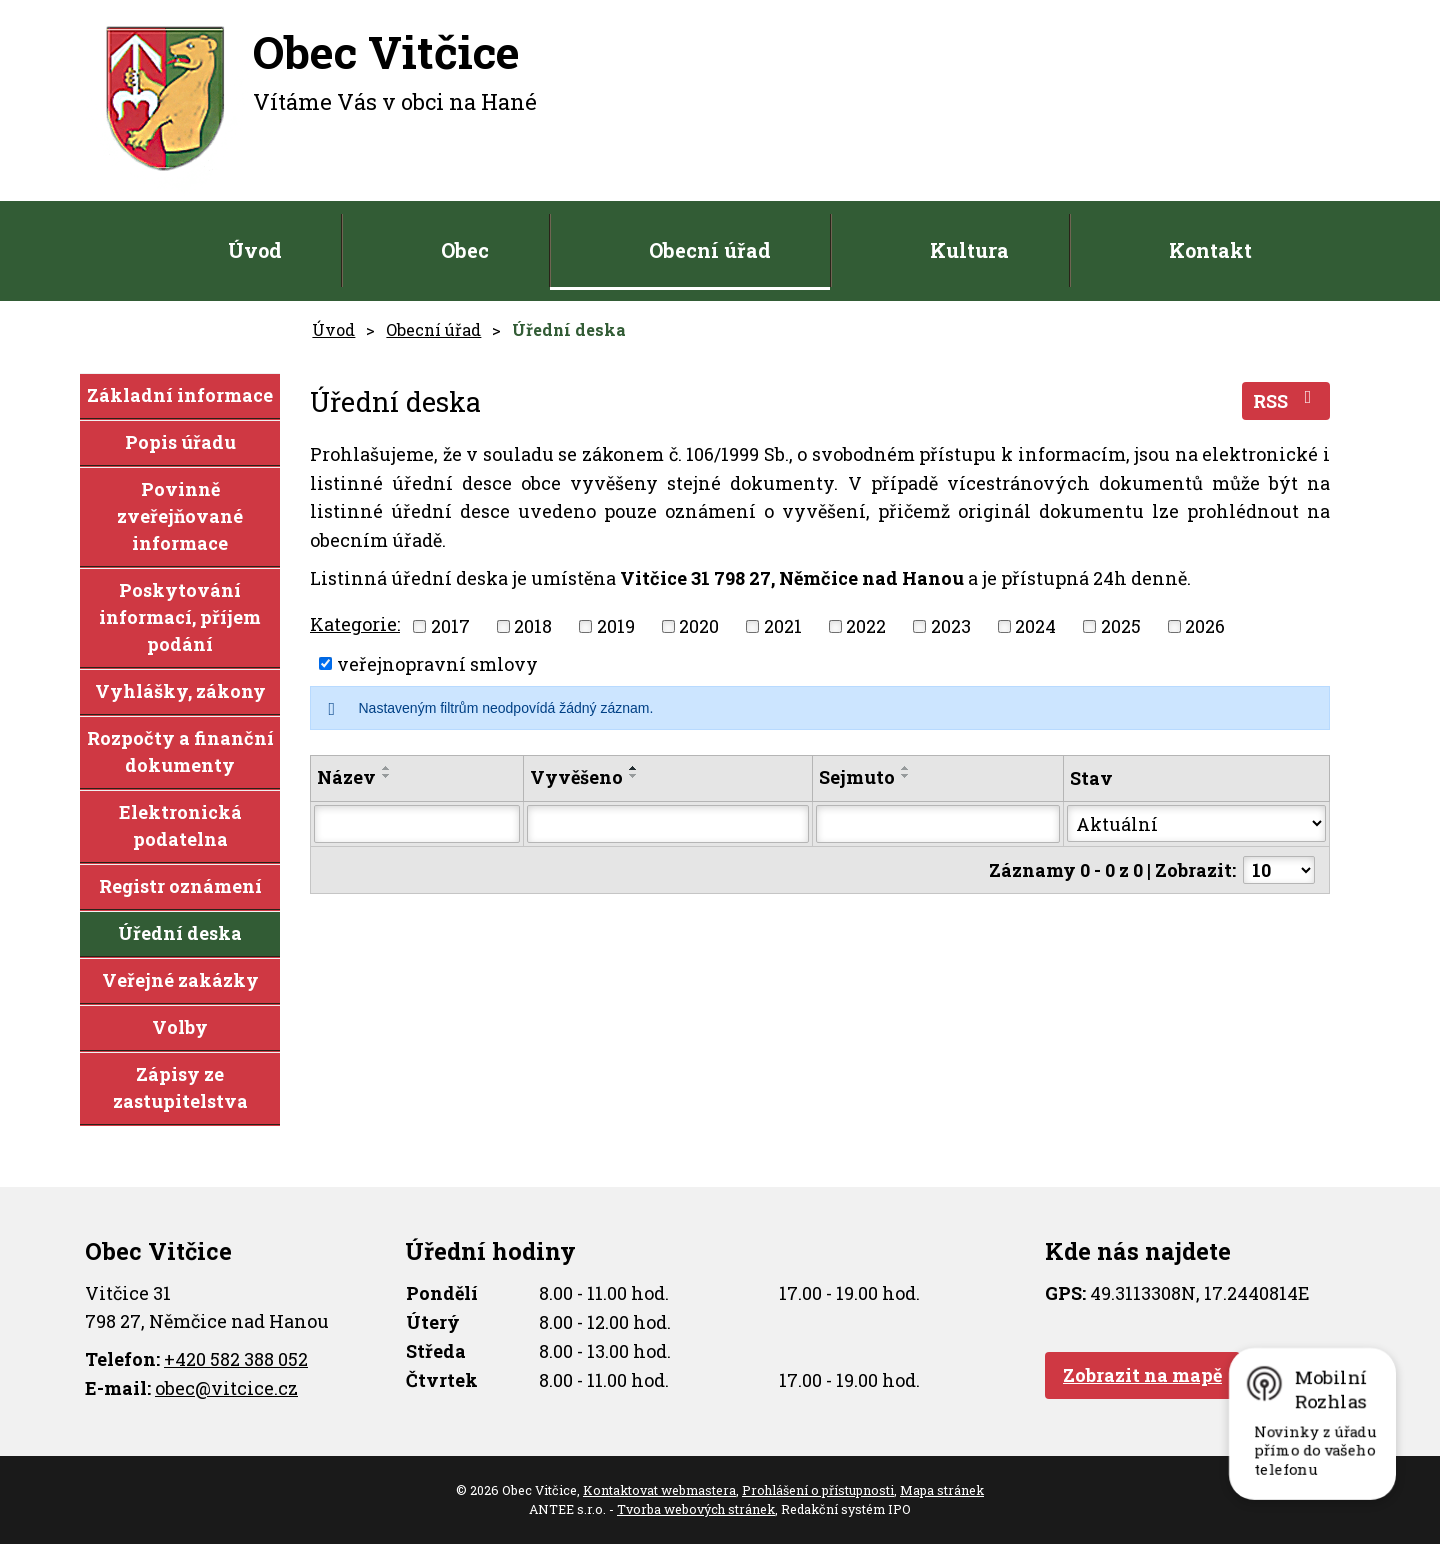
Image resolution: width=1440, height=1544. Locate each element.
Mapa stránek (942, 1490)
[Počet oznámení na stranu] (1279, 870)
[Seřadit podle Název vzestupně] (387, 768)
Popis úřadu (180, 442)
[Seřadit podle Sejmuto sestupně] (906, 776)
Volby (180, 1027)
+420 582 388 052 (236, 1359)
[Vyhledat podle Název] (417, 824)
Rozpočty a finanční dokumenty (180, 751)
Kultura (969, 250)
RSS (1286, 400)
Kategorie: (355, 624)
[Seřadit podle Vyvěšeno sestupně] (634, 776)
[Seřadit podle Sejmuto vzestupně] (906, 768)
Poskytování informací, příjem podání (180, 617)
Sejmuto (857, 777)
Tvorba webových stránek (696, 1509)
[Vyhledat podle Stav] (1196, 823)
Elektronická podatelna (180, 825)
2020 (699, 626)
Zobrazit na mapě (1142, 1375)
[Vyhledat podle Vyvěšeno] (668, 824)
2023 (951, 626)
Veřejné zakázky (180, 980)
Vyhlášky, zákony (180, 691)
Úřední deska (180, 933)
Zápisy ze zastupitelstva (180, 1087)
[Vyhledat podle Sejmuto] (938, 824)
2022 (866, 626)
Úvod (255, 250)
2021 (783, 626)
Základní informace (180, 395)
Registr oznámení (180, 886)
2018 (533, 626)
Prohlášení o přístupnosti (818, 1490)
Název (346, 777)
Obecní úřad (710, 250)
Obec (465, 250)
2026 (1205, 626)
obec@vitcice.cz (226, 1388)
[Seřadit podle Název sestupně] (387, 776)
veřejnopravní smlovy (437, 663)
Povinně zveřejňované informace (180, 516)
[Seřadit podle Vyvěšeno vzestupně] (634, 768)
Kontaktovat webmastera (659, 1490)
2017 (450, 626)
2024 (1035, 626)
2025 (1121, 626)
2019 (616, 626)
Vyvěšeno (576, 777)
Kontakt (1210, 250)
